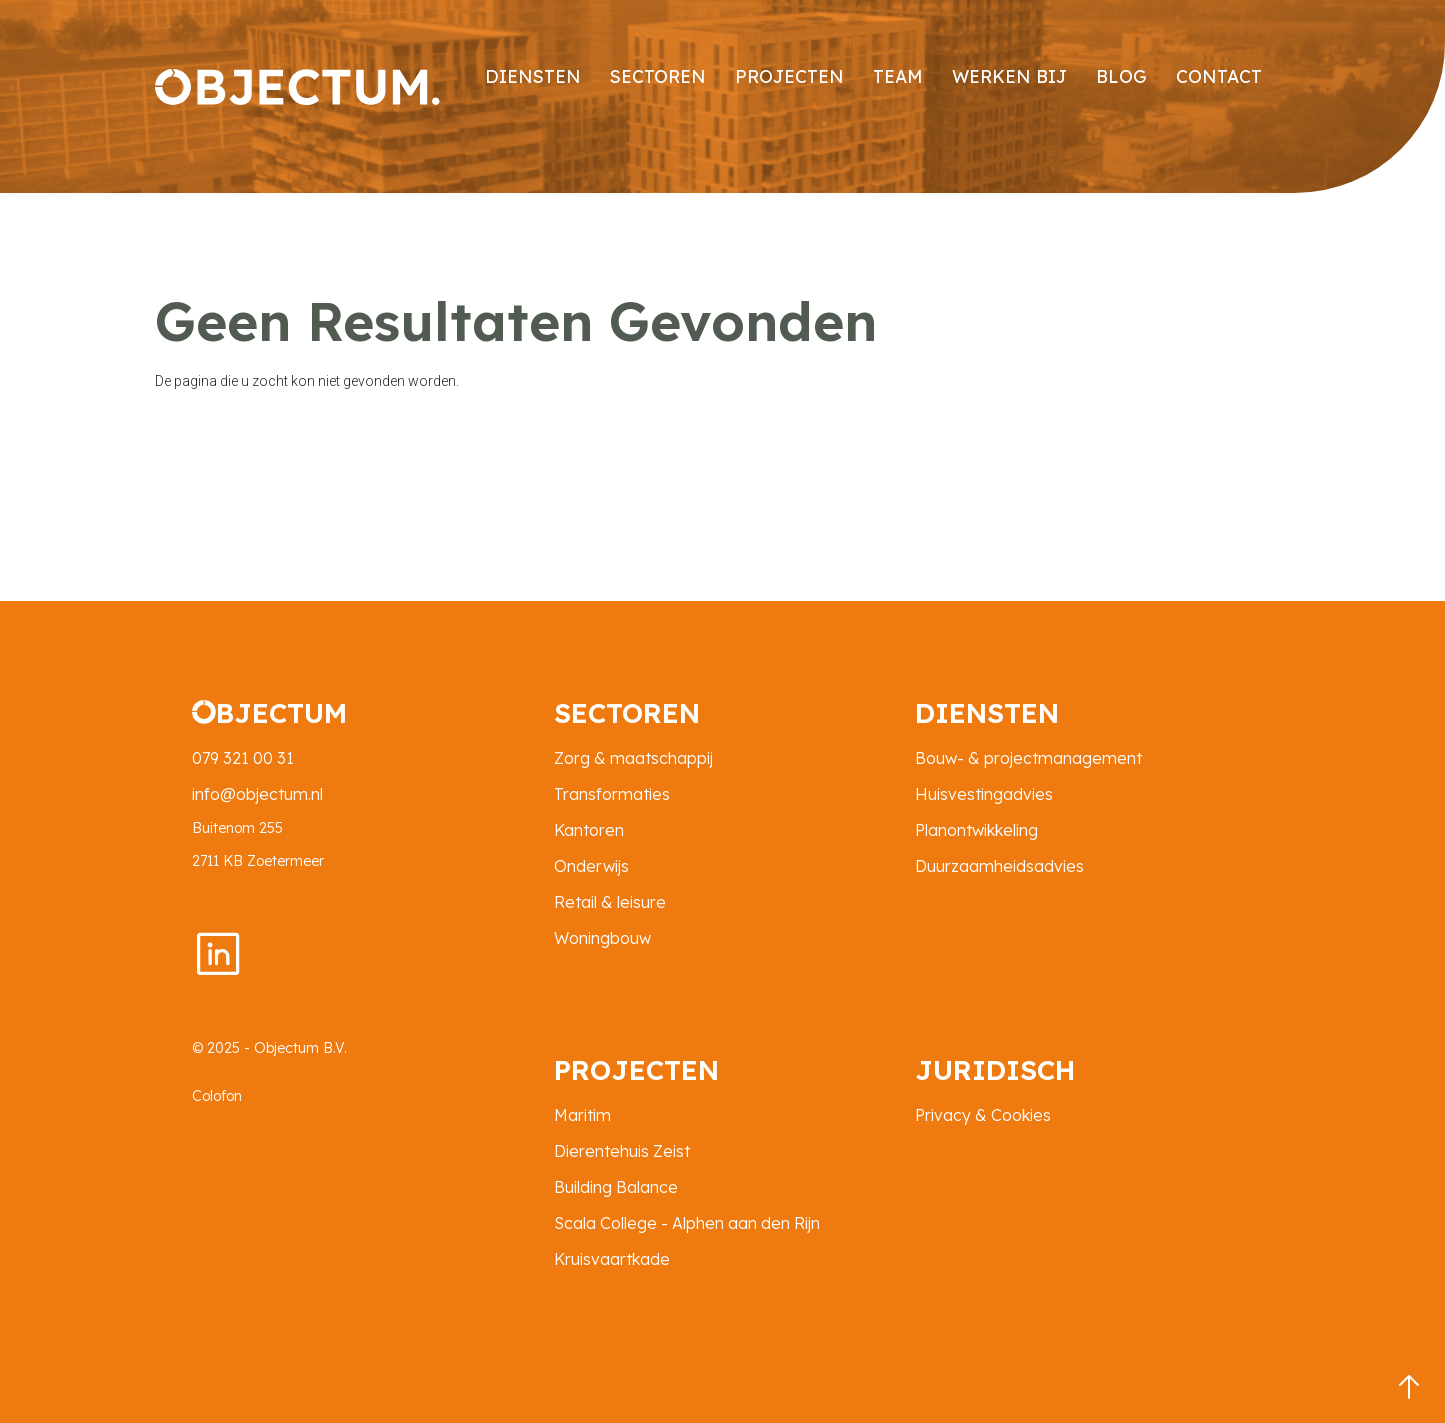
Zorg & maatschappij (633, 758)
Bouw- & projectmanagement (1028, 758)
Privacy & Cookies (983, 1115)
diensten (533, 76)
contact (1219, 76)
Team (898, 76)
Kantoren (589, 830)
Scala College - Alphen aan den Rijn (687, 1223)
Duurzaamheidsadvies (999, 866)
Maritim (582, 1115)
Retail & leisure (610, 902)
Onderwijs (591, 866)
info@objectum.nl (257, 794)
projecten (789, 76)
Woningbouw (602, 938)
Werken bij (1009, 76)
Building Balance (616, 1187)
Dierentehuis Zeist (622, 1151)
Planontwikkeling (976, 830)
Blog (1121, 76)
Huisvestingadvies (984, 794)
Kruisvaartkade (612, 1259)
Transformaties (612, 794)
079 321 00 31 (243, 758)
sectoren (658, 76)
